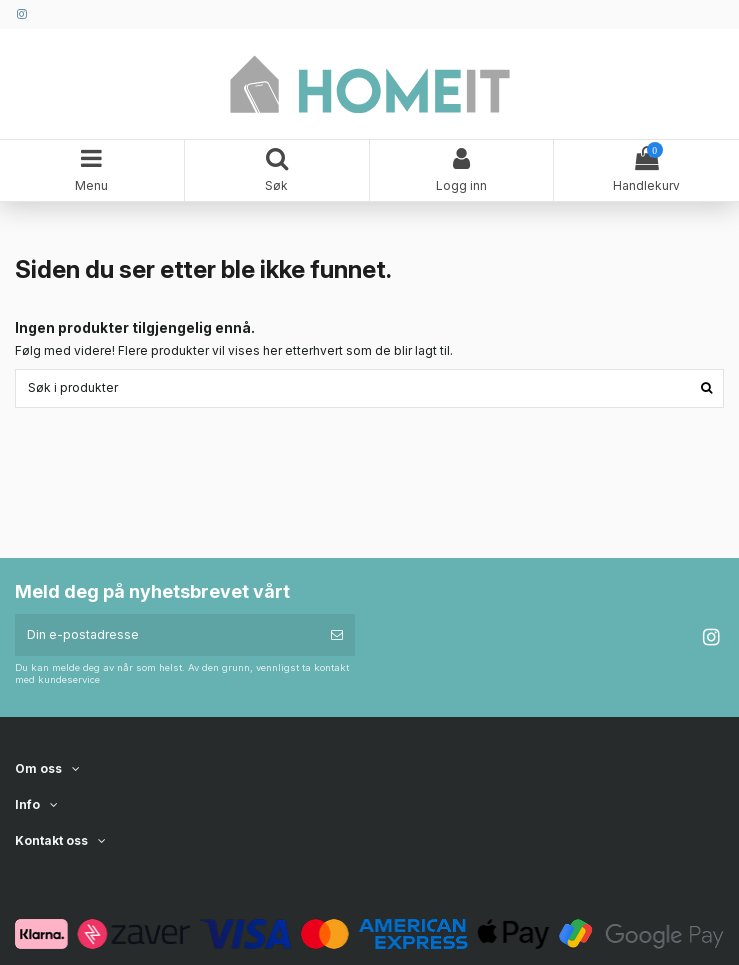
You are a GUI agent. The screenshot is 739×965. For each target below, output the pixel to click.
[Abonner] (337, 635)
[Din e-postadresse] (167, 635)
